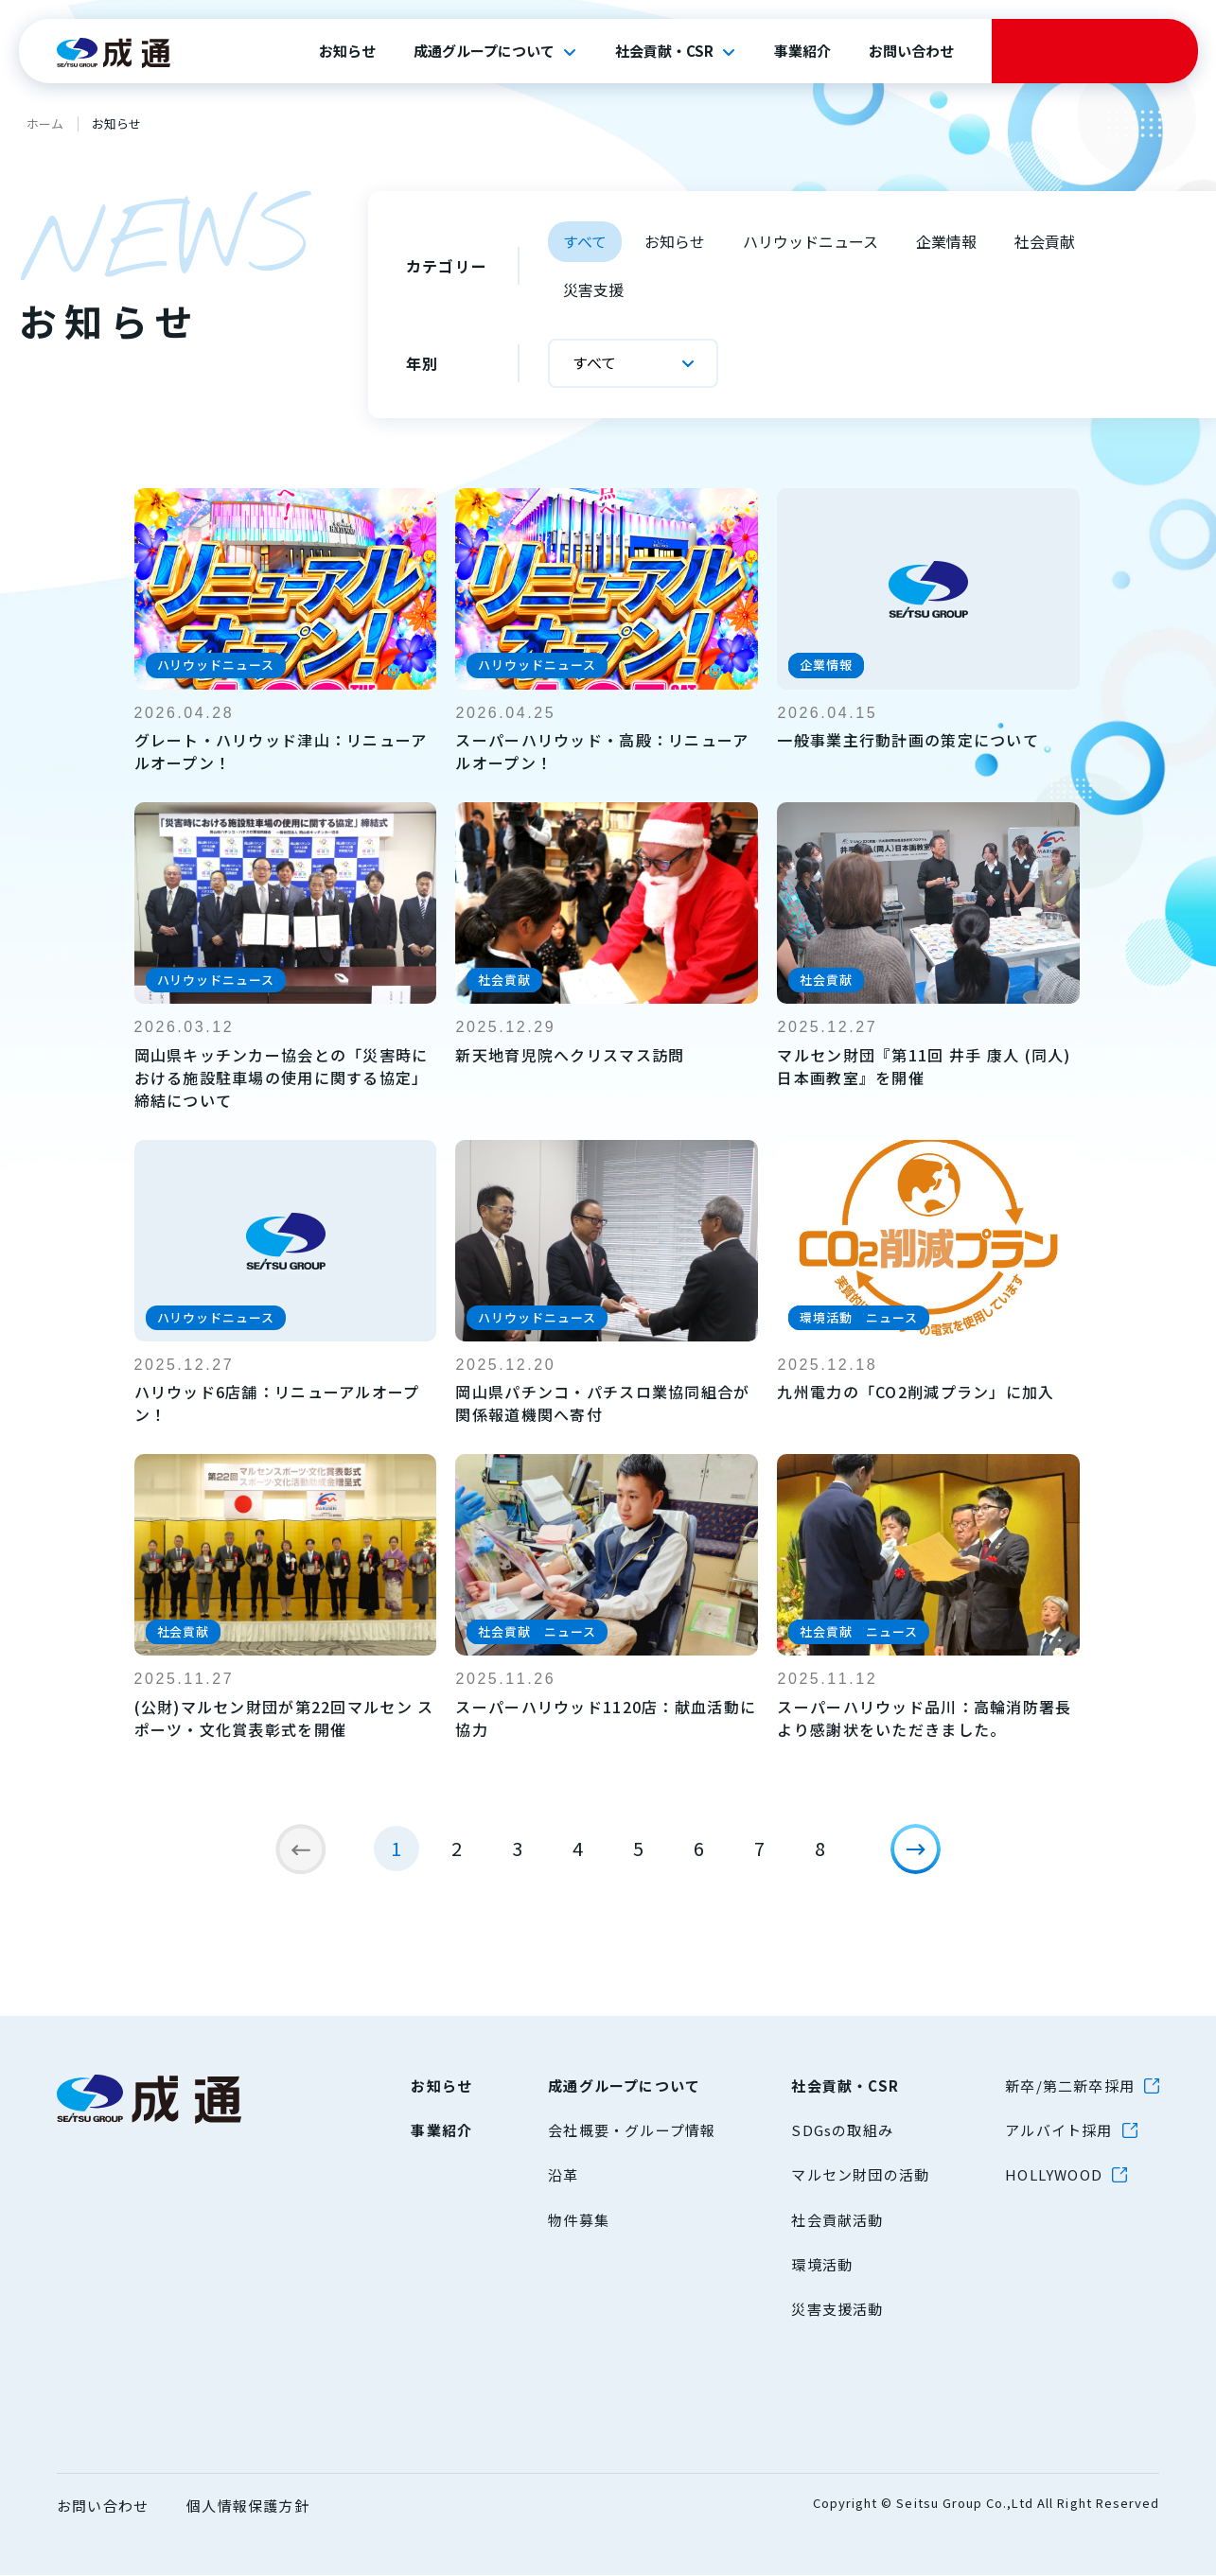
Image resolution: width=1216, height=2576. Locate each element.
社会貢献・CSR (664, 51)
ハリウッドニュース (810, 241)
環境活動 (822, 2264)
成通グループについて (484, 51)
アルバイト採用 (1058, 2130)
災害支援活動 (837, 2309)
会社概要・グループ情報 (631, 2130)
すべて (585, 241)
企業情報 (946, 241)
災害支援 (593, 289)
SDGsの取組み (842, 2130)
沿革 (563, 2175)
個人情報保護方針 (247, 2505)
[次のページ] (926, 1860)
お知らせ (347, 51)
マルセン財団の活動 (860, 2175)
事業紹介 (802, 51)
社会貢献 (1044, 241)
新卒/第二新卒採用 (1070, 2085)
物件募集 (578, 2220)
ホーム (44, 123)
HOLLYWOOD (1053, 2175)
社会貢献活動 (837, 2220)
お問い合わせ (911, 51)
